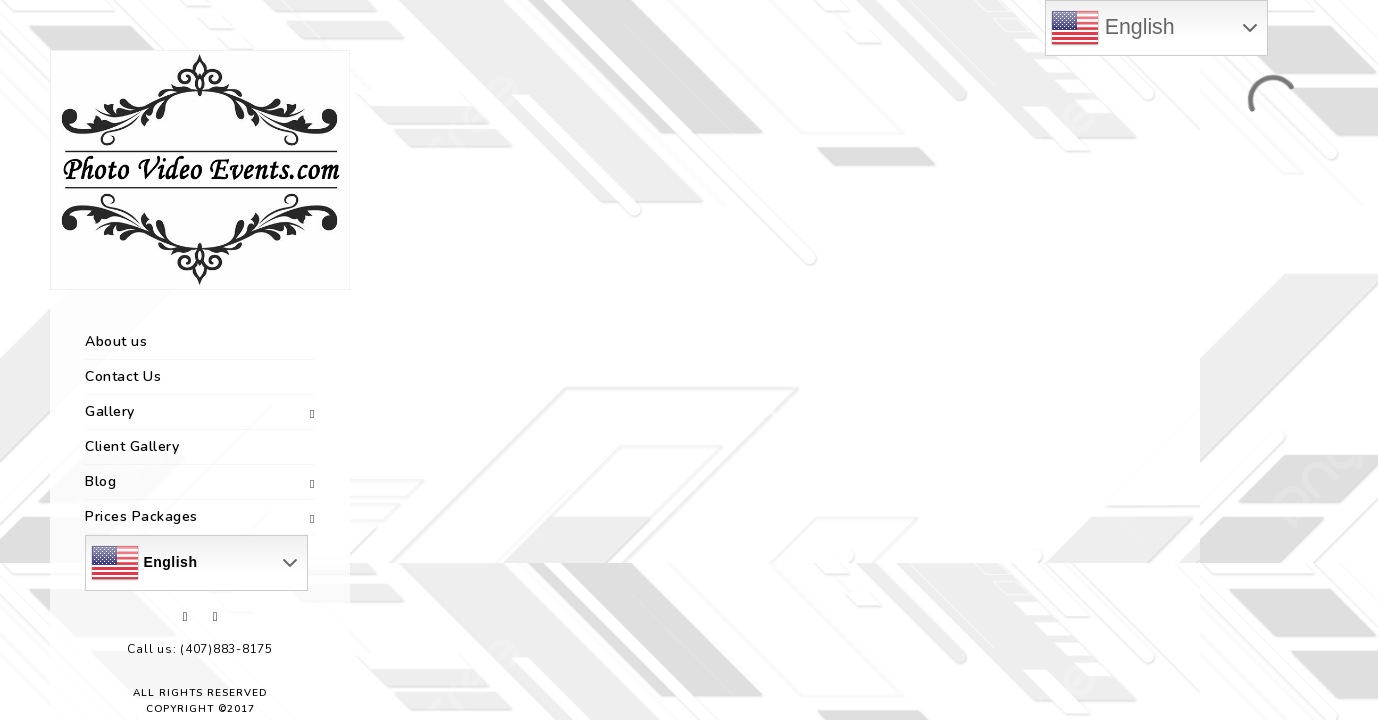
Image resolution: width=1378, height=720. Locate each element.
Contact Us (123, 376)
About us (116, 341)
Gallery (110, 411)
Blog (100, 481)
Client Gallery (132, 446)
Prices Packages (141, 516)
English (144, 563)
